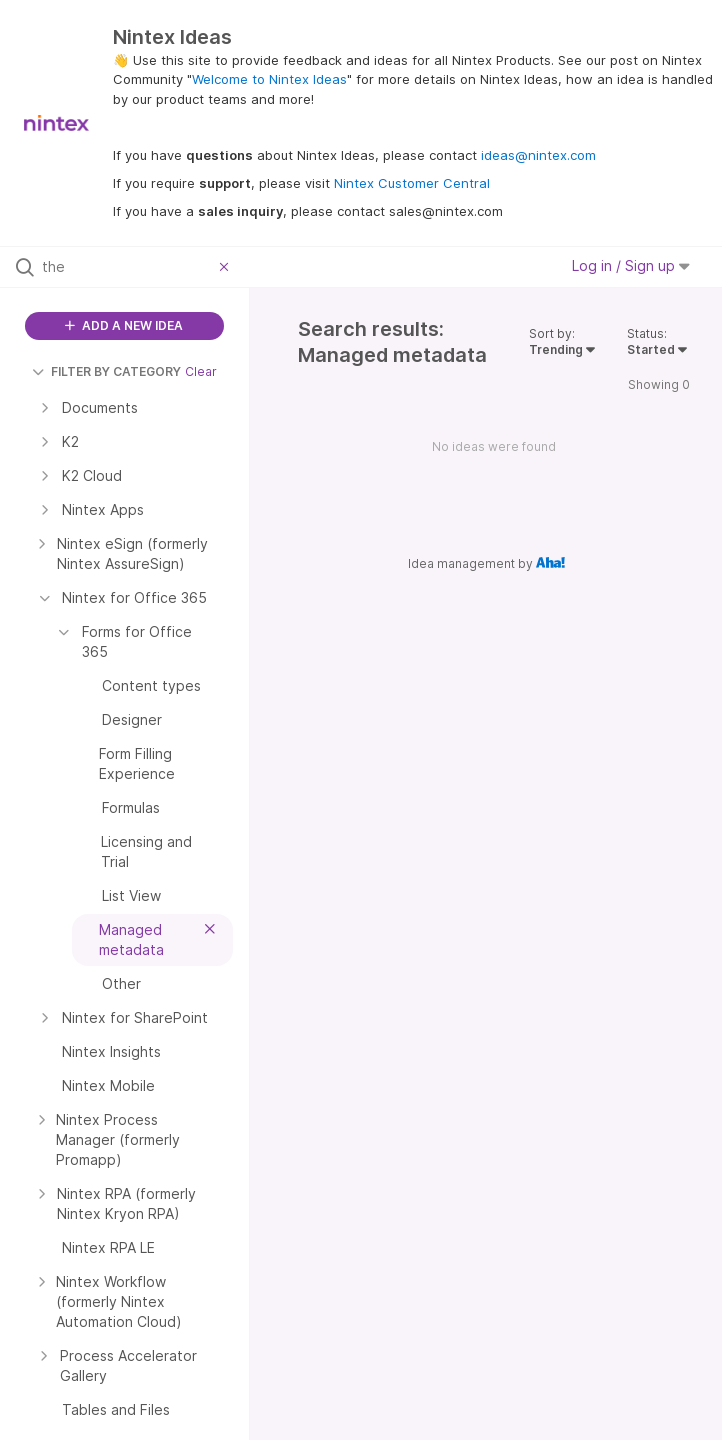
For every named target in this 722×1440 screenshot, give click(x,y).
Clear (201, 371)
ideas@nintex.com (538, 155)
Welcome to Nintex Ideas (269, 79)
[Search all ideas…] (126, 267)
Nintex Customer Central (412, 183)
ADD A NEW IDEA (124, 325)
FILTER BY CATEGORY (106, 371)
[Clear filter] (227, 267)
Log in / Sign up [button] (631, 265)
